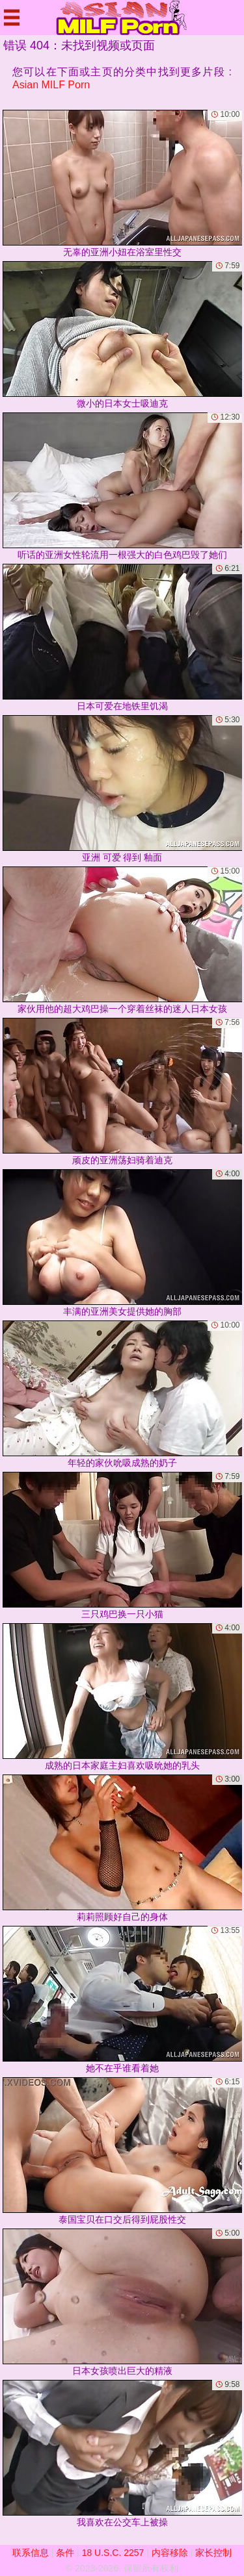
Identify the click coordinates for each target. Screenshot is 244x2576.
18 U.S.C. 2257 (113, 2552)
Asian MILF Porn (51, 84)
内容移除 (170, 2552)
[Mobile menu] (11, 17)
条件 (65, 2552)
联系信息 (30, 2552)
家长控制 (213, 2552)
